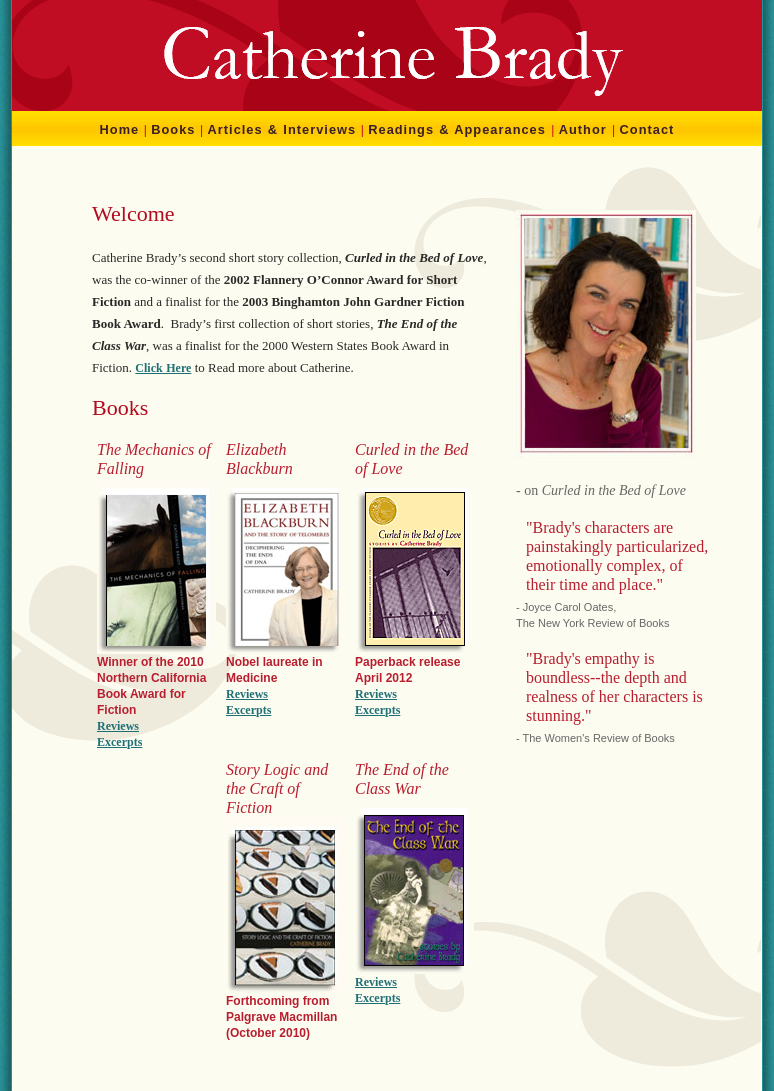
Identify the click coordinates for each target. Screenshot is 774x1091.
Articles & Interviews (282, 129)
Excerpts (119, 742)
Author (583, 129)
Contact (647, 129)
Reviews (118, 726)
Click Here (163, 368)
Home (120, 129)
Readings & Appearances (457, 129)
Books (173, 129)
